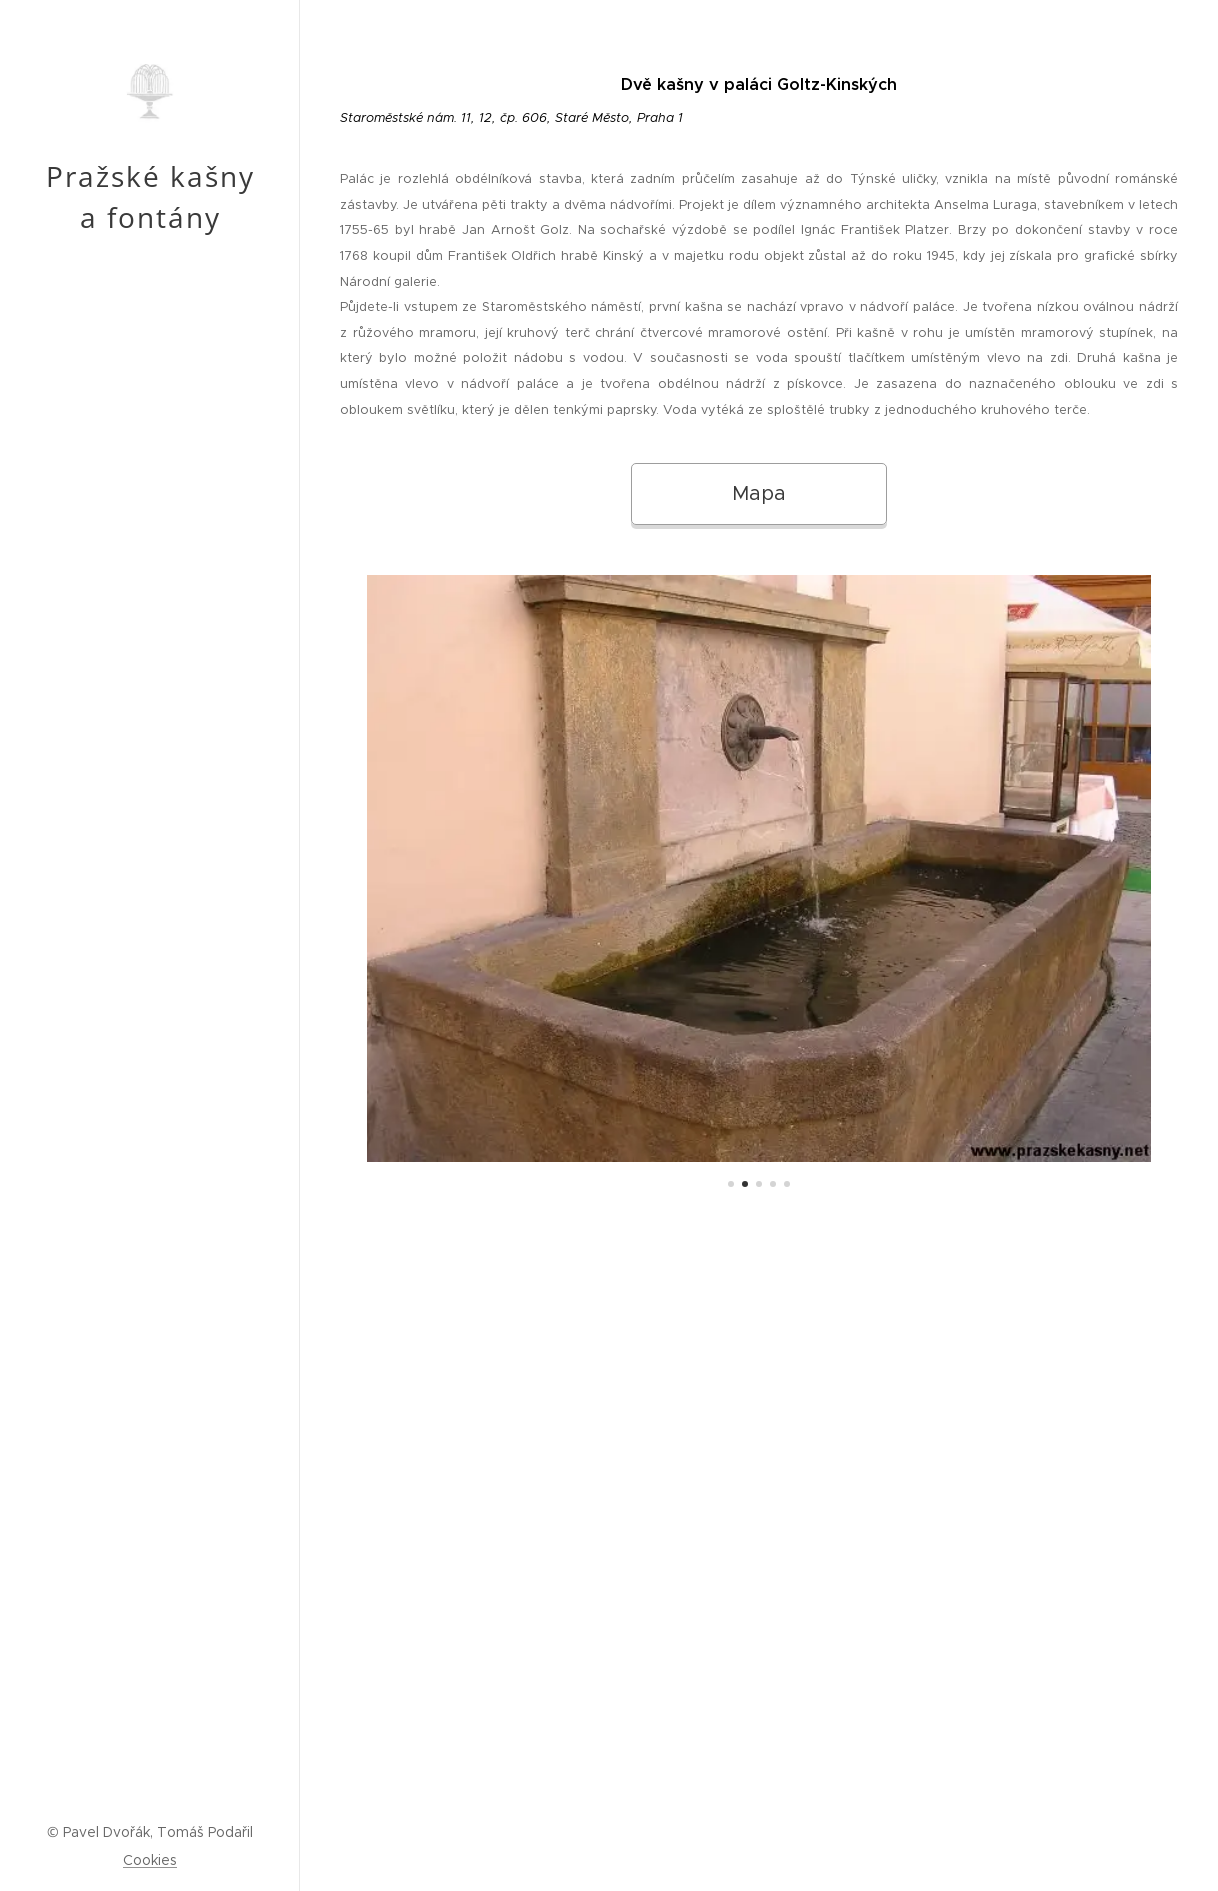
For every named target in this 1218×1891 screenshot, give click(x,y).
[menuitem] (150, 944)
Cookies (150, 1860)
